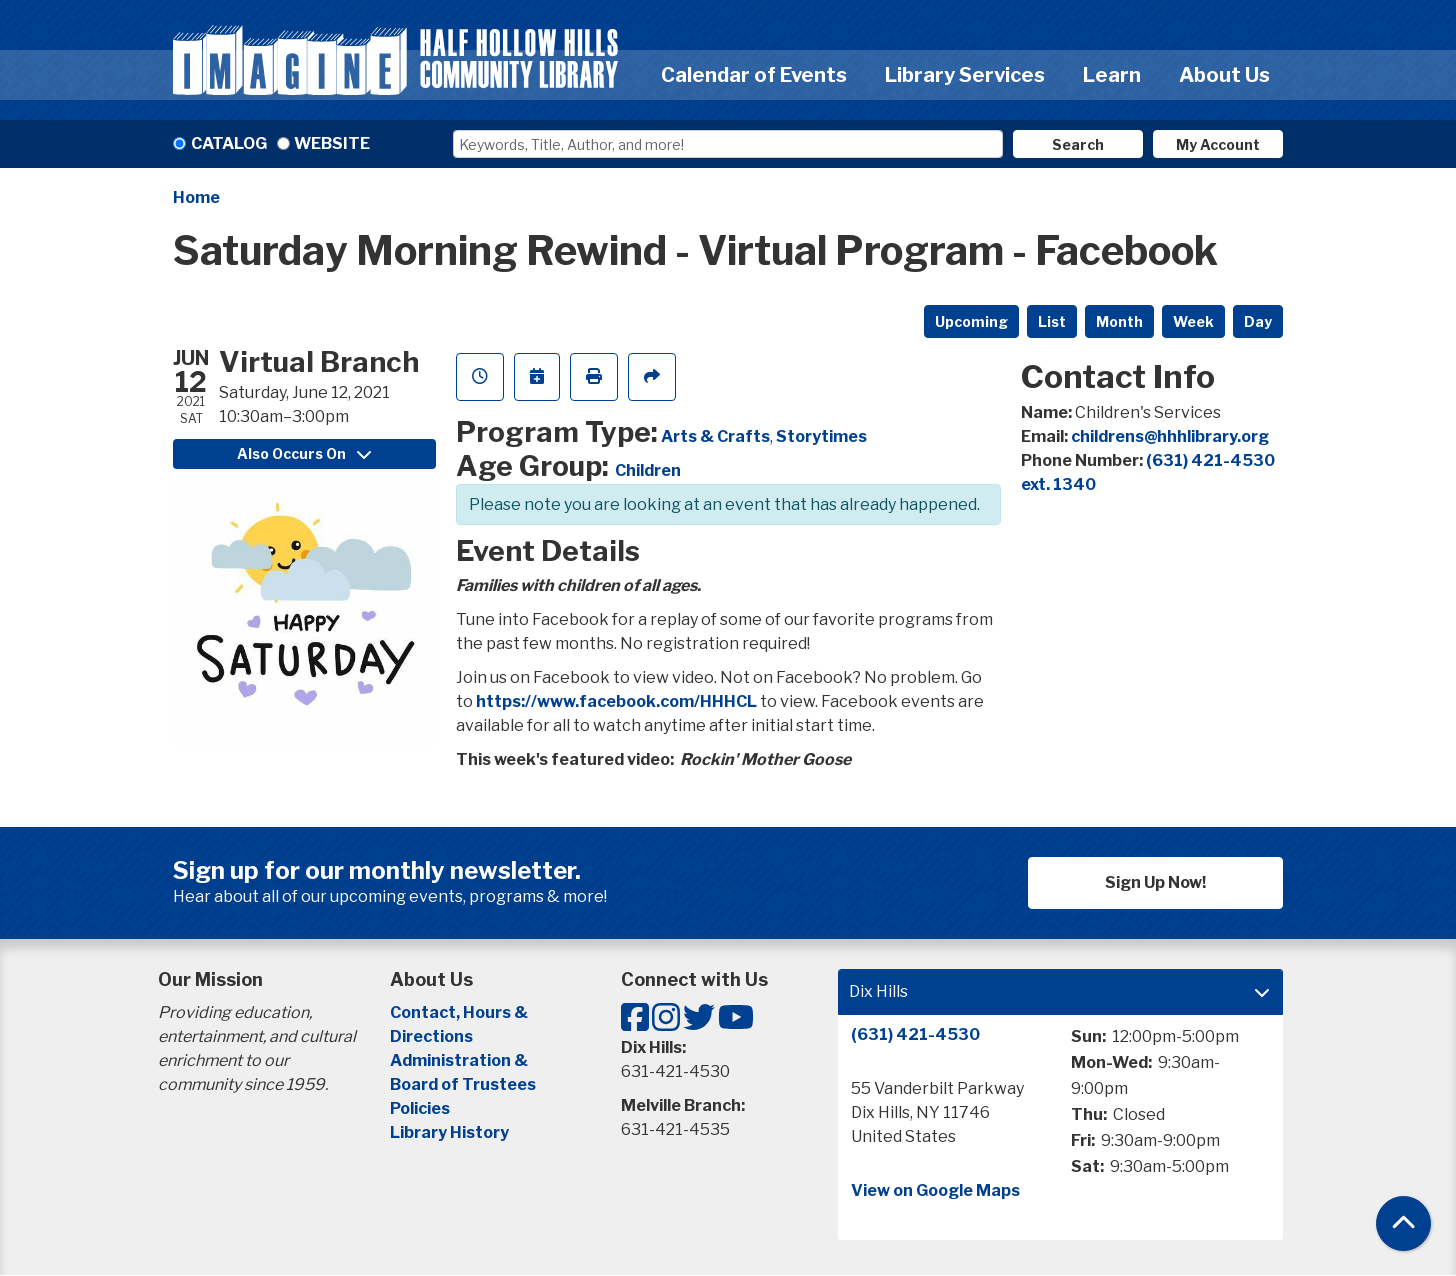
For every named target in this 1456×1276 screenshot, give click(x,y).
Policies (420, 1108)
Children (648, 470)
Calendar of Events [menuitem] (754, 75)
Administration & (460, 1060)
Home (196, 197)
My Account (1218, 144)
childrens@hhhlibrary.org (1170, 436)
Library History (449, 1132)
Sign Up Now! (1155, 882)
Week (1193, 321)
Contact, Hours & (460, 1012)
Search (1078, 144)
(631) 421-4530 (915, 1034)
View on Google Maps (935, 1190)
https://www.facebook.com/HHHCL (616, 701)
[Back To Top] (1403, 1223)
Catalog (229, 143)
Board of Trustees (463, 1084)
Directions (431, 1036)
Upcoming (971, 321)
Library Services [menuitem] (965, 75)
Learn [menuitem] (1112, 75)
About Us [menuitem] (1224, 75)
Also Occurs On (304, 453)
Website (332, 143)
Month (1119, 321)
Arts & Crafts (715, 436)
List (1052, 321)
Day (1258, 321)
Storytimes (821, 436)
